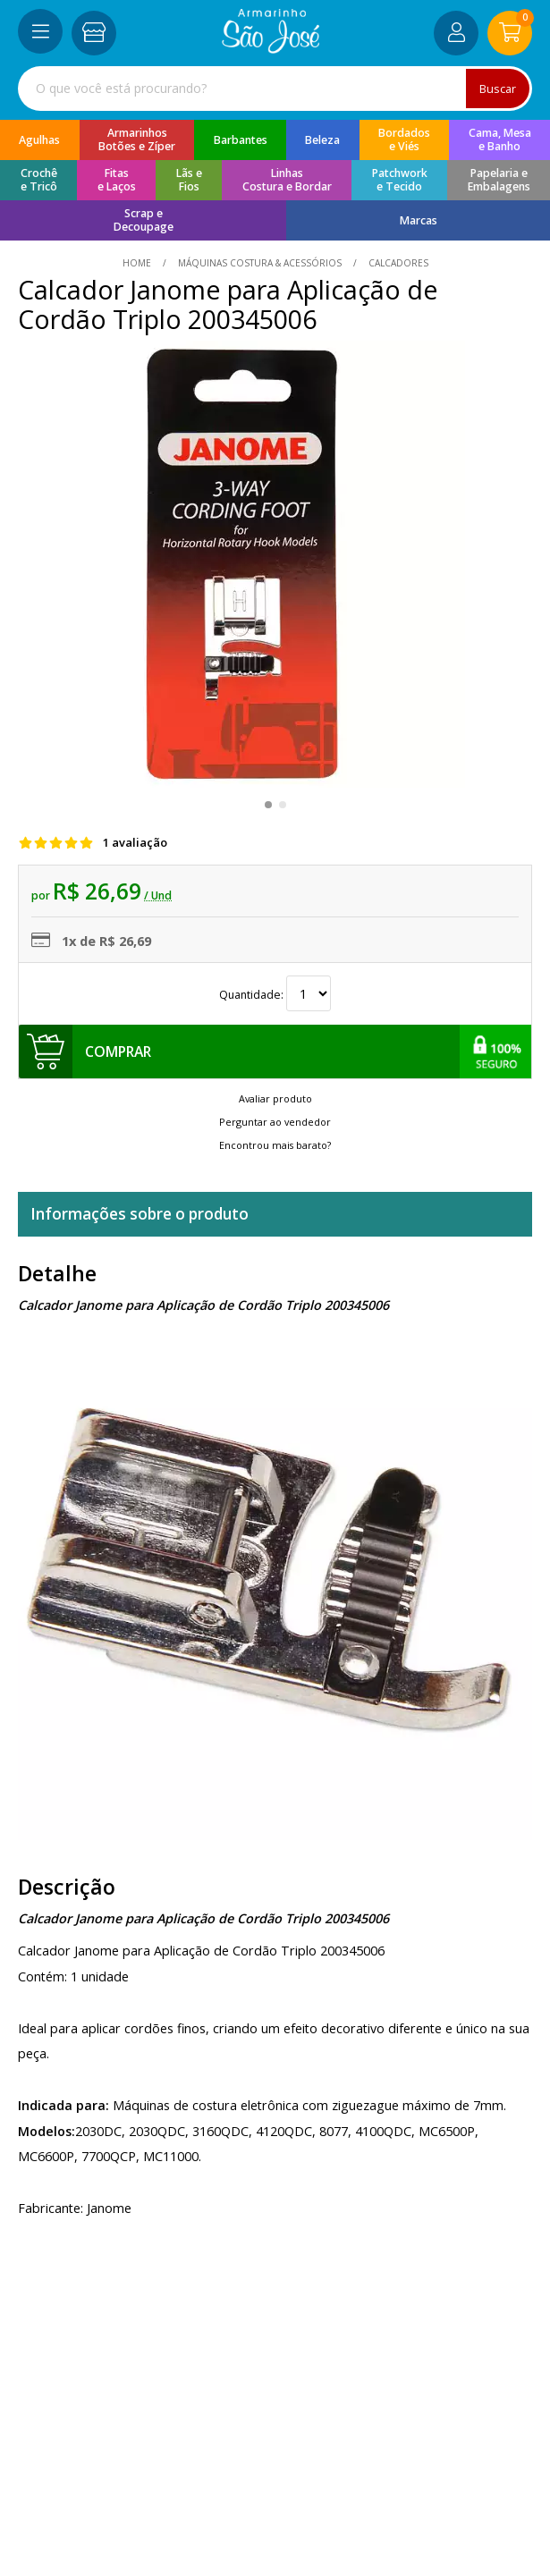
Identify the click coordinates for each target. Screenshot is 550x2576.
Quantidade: (275, 994)
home (138, 263)
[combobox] (275, 88)
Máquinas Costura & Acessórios (259, 263)
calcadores (397, 263)
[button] (268, 804)
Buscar (497, 88)
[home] (270, 48)
